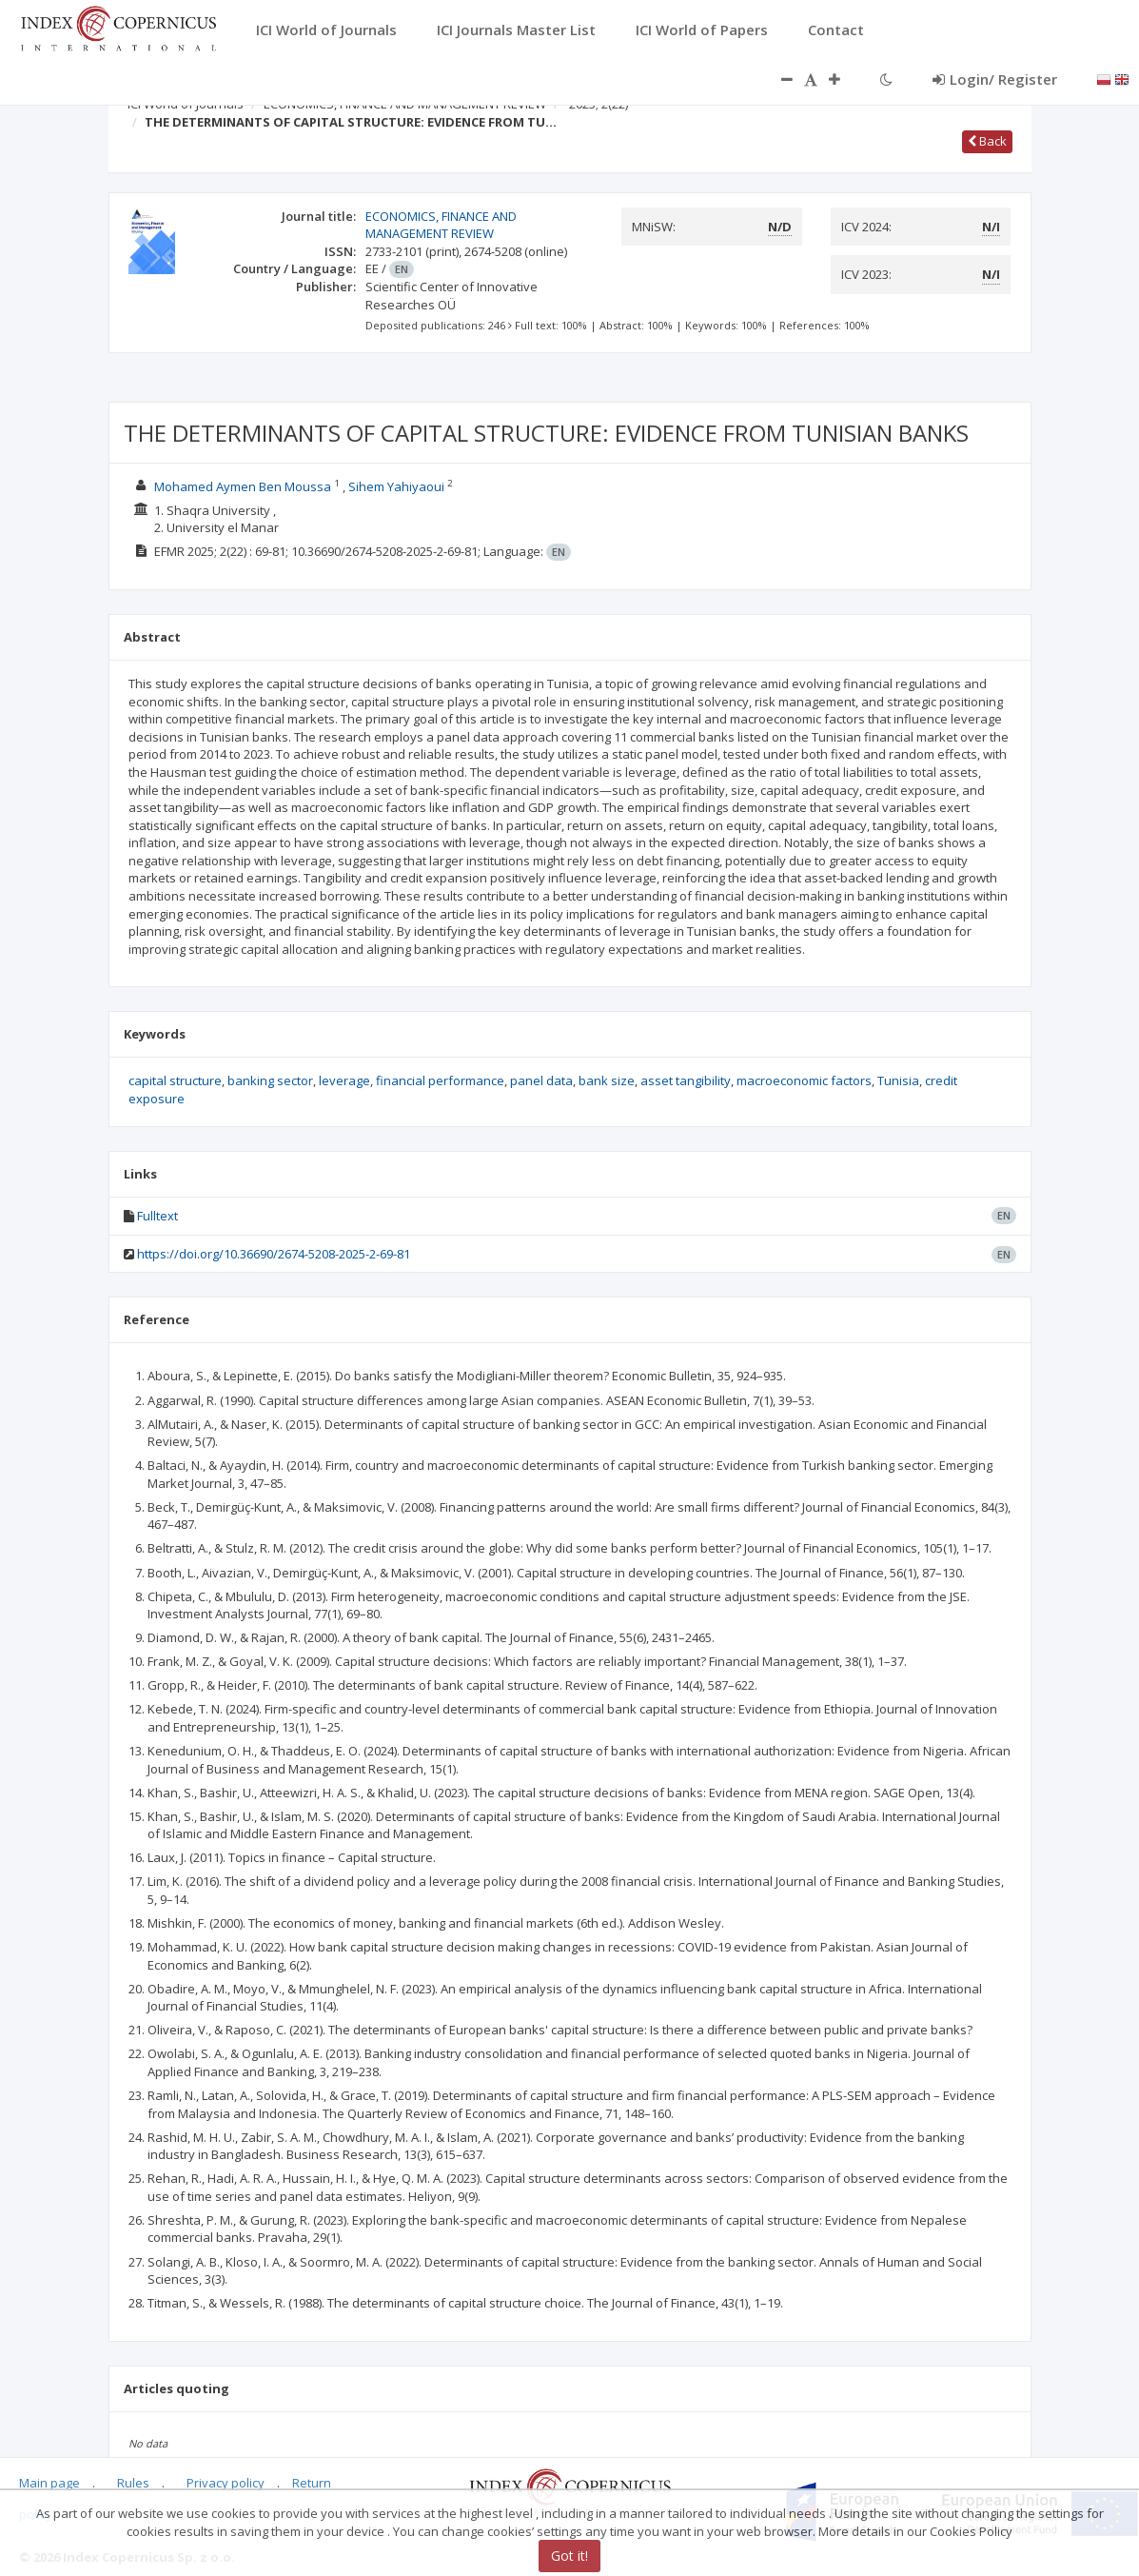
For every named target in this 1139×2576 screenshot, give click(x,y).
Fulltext (157, 1215)
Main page (49, 2483)
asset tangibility (685, 1080)
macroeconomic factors (804, 1080)
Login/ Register (995, 79)
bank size (607, 1080)
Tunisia (898, 1080)
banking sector (270, 1080)
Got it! (569, 2555)
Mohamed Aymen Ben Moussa (242, 486)
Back (987, 140)
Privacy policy (226, 2483)
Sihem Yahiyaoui (396, 486)
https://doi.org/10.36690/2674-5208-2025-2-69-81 (273, 1253)
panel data (541, 1080)
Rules (133, 2483)
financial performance (440, 1080)
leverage (344, 1080)
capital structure (175, 1080)
